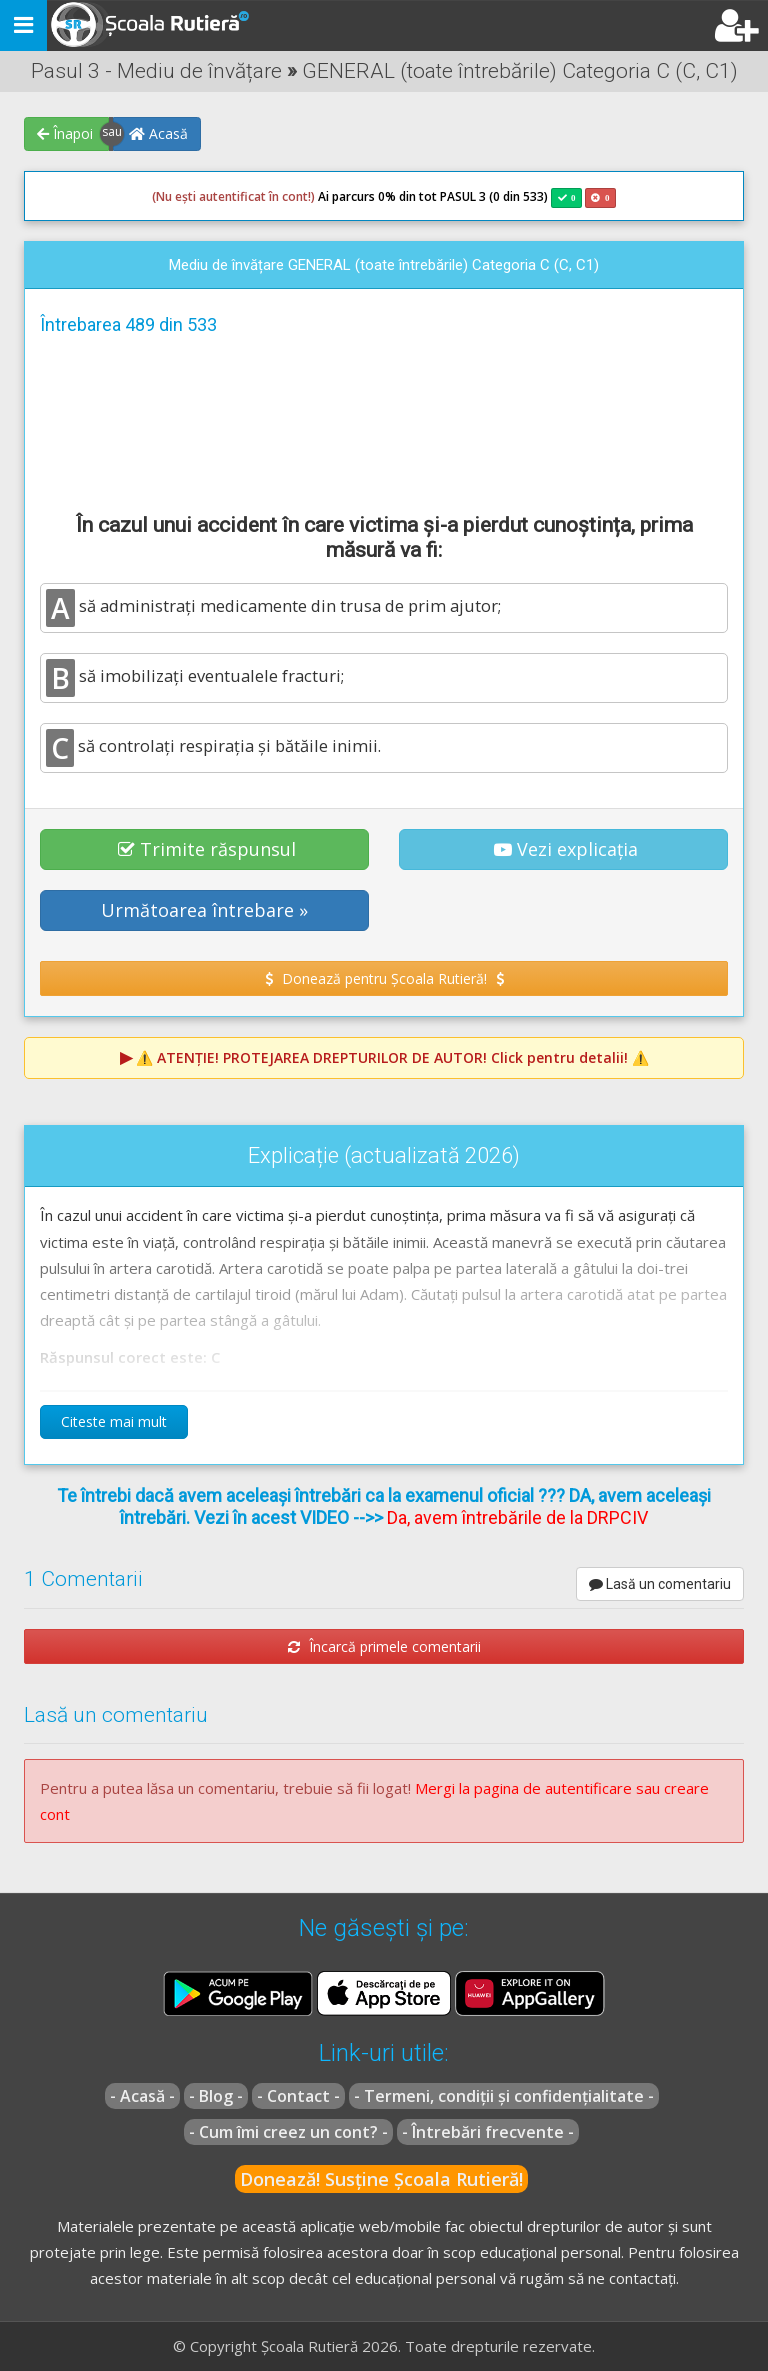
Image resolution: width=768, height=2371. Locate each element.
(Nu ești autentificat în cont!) (233, 196)
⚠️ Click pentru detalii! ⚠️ (392, 1057)
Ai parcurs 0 (268, 197)
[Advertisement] (384, 421)
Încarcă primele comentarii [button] (384, 1646)
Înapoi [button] (65, 133)
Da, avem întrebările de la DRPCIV (517, 1517)
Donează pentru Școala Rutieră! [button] (384, 978)
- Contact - (298, 2096)
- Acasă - (142, 2096)
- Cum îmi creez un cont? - (288, 2132)
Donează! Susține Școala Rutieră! (381, 2179)
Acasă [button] (158, 133)
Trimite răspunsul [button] (207, 849)
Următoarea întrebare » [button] (204, 910)
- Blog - (216, 2096)
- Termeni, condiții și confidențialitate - (504, 2096)
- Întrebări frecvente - (488, 2132)
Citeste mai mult (114, 1421)
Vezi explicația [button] (566, 849)
